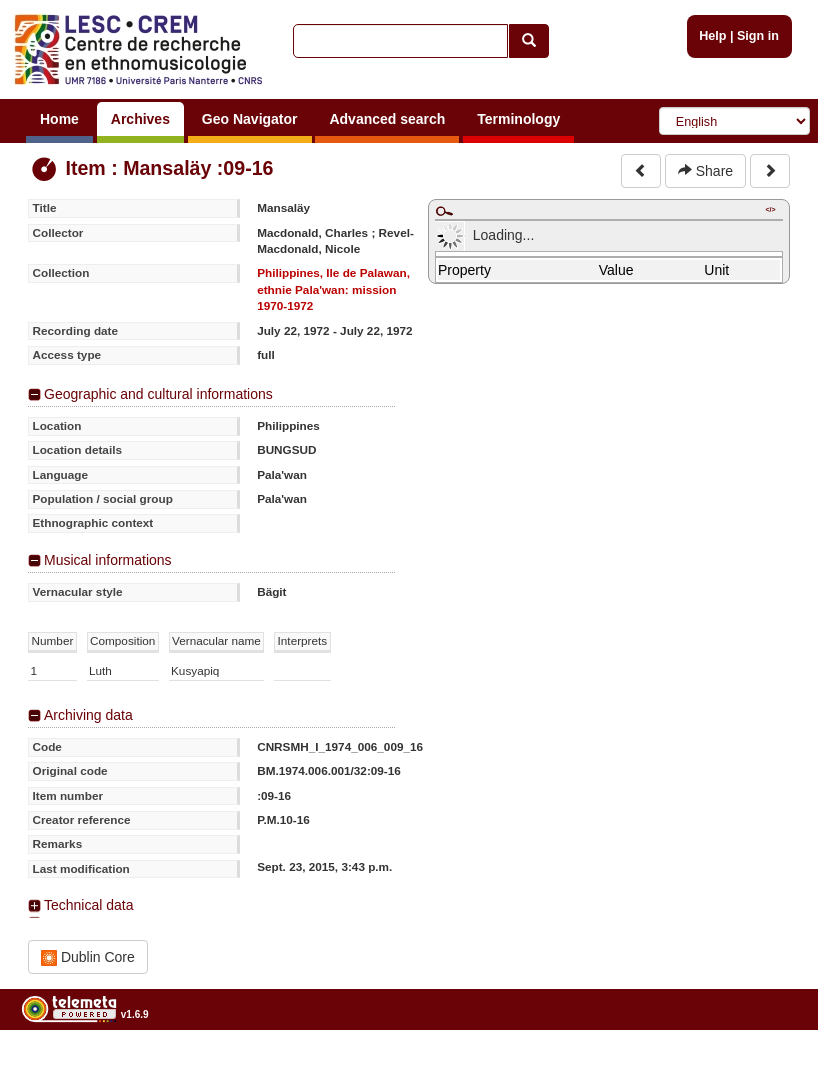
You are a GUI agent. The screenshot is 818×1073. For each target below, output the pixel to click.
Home (59, 119)
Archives (140, 119)
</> (770, 209)
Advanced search (387, 119)
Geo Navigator (250, 119)
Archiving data (88, 715)
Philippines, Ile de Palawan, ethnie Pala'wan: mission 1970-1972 (333, 289)
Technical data (89, 905)
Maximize (444, 211)
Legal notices (768, 1065)
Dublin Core (88, 957)
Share (705, 171)
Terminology (518, 119)
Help (712, 36)
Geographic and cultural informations (158, 394)
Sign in (758, 36)
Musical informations (108, 560)
